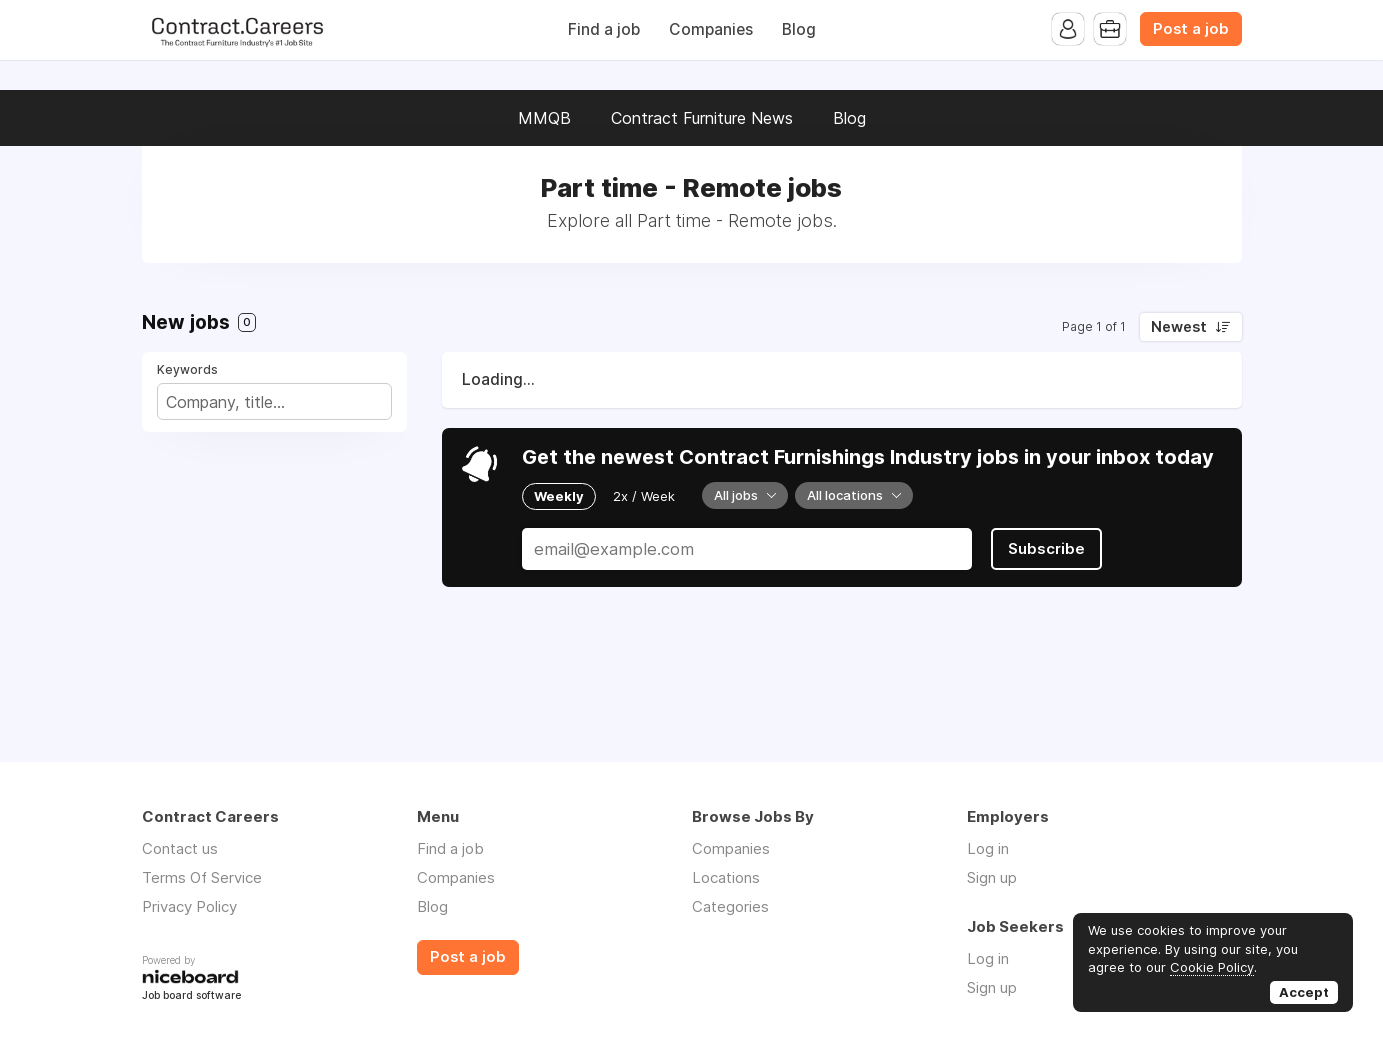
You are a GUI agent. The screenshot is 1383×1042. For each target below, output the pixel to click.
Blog (799, 29)
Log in (988, 848)
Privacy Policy (189, 906)
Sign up (992, 877)
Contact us (180, 848)
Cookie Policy (1212, 967)
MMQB (544, 118)
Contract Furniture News (702, 118)
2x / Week (644, 496)
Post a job (1191, 29)
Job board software (191, 996)
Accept (1304, 992)
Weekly (559, 496)
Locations (726, 877)
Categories (730, 906)
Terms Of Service (202, 877)
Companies (711, 29)
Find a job (604, 29)
